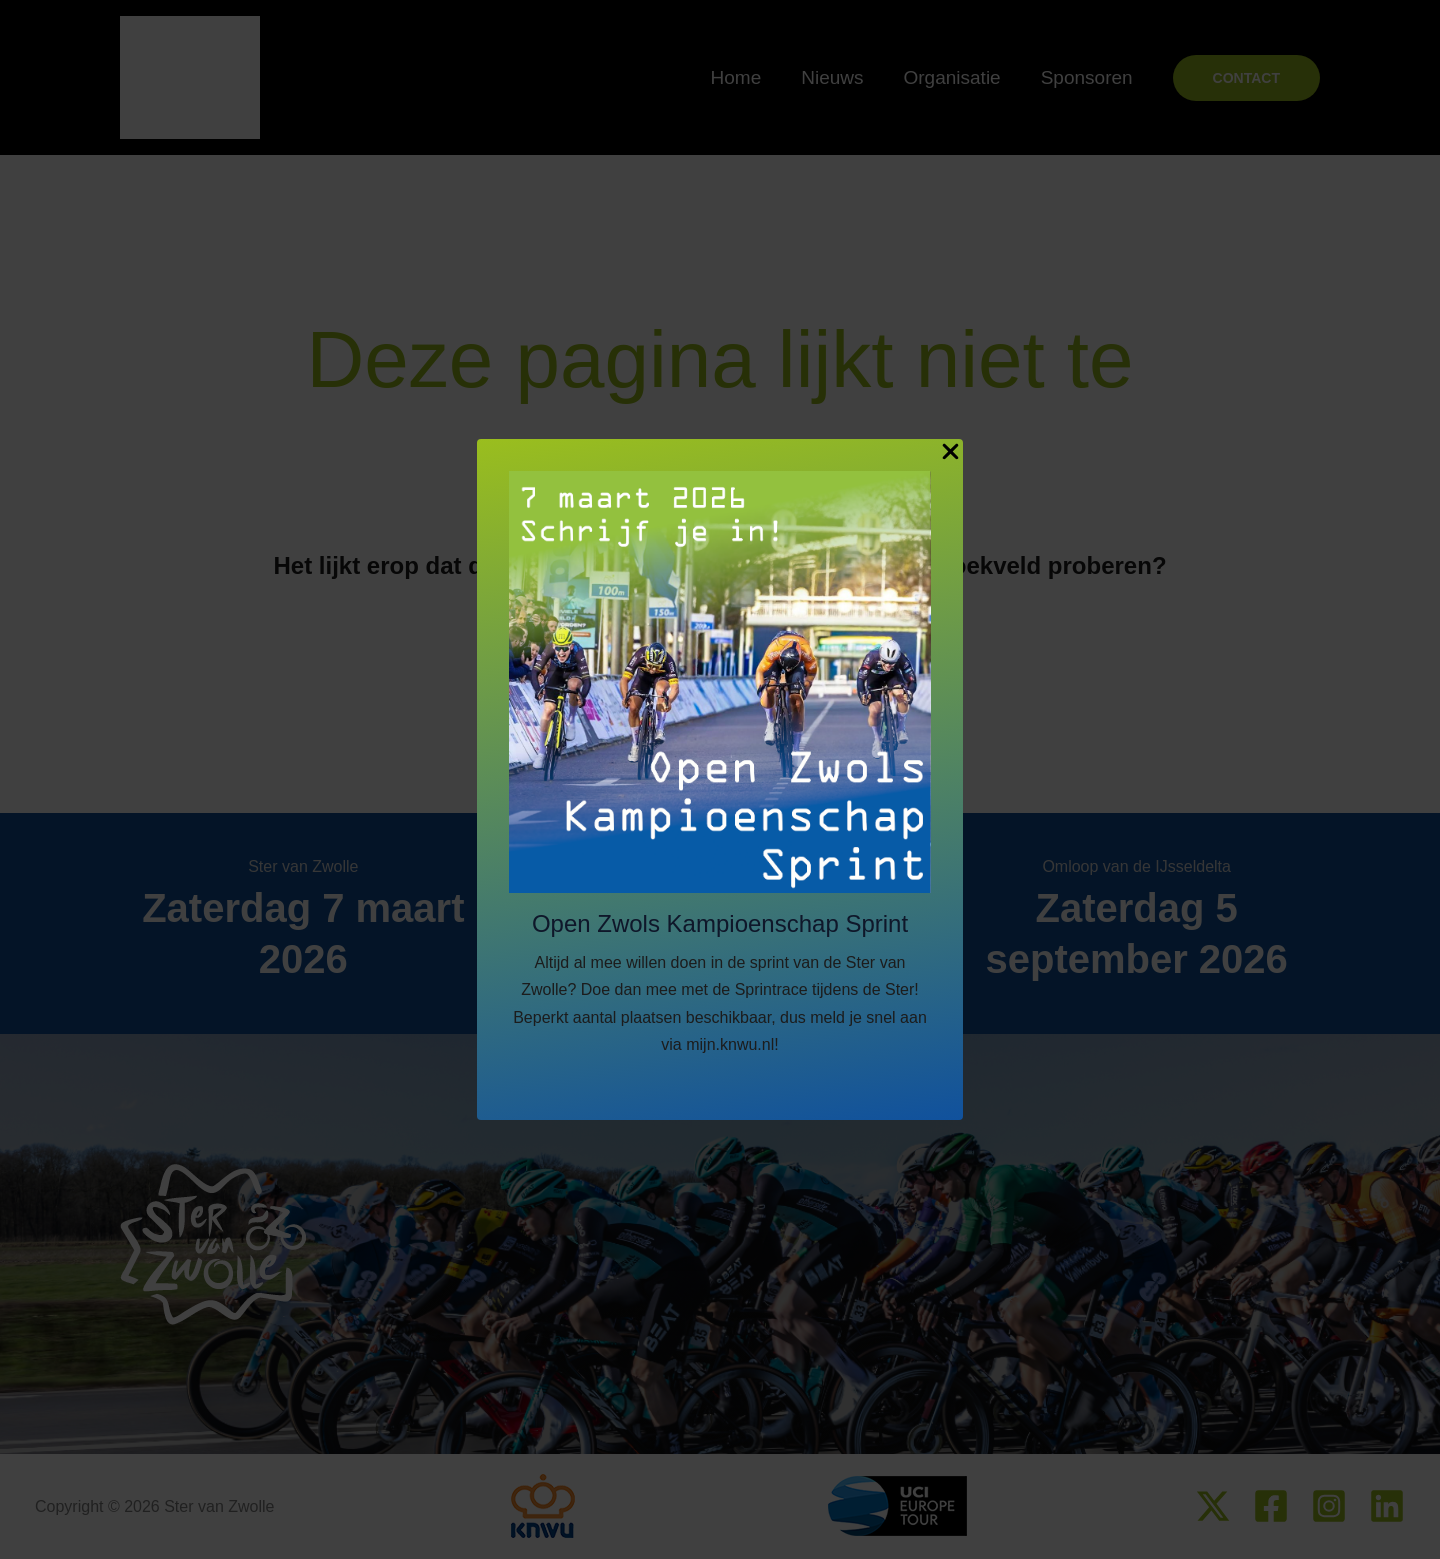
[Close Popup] (950, 452)
